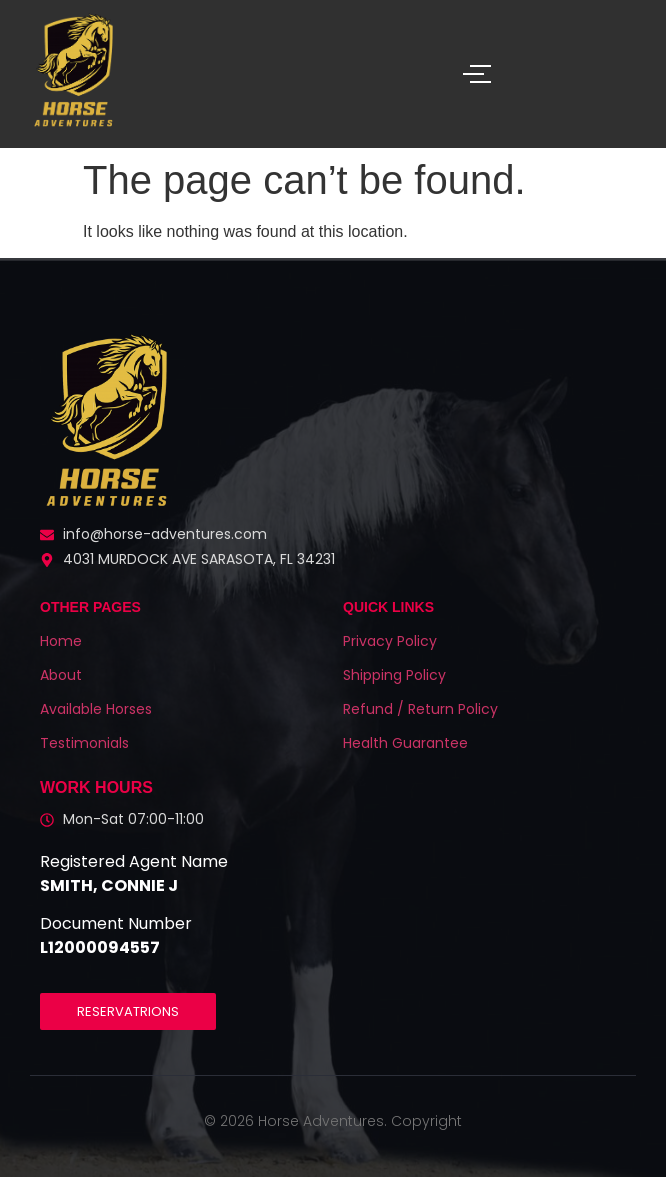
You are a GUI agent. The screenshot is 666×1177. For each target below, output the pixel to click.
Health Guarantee (405, 743)
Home (61, 641)
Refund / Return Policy (420, 709)
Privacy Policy (390, 641)
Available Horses (96, 709)
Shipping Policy (394, 675)
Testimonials (84, 743)
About (61, 675)
